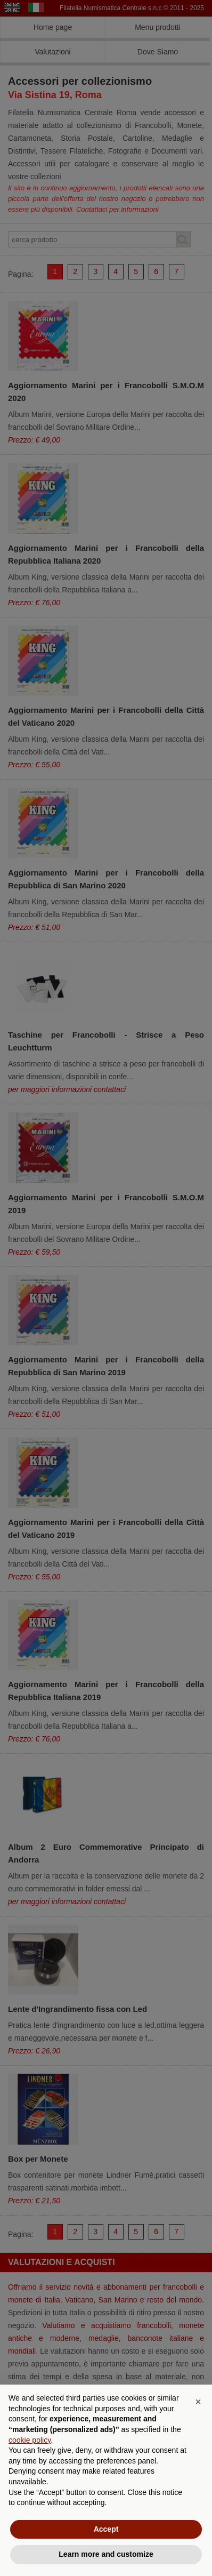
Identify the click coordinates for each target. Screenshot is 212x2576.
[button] (198, 2401)
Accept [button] (106, 2529)
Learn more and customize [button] (106, 2554)
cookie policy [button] (30, 2440)
